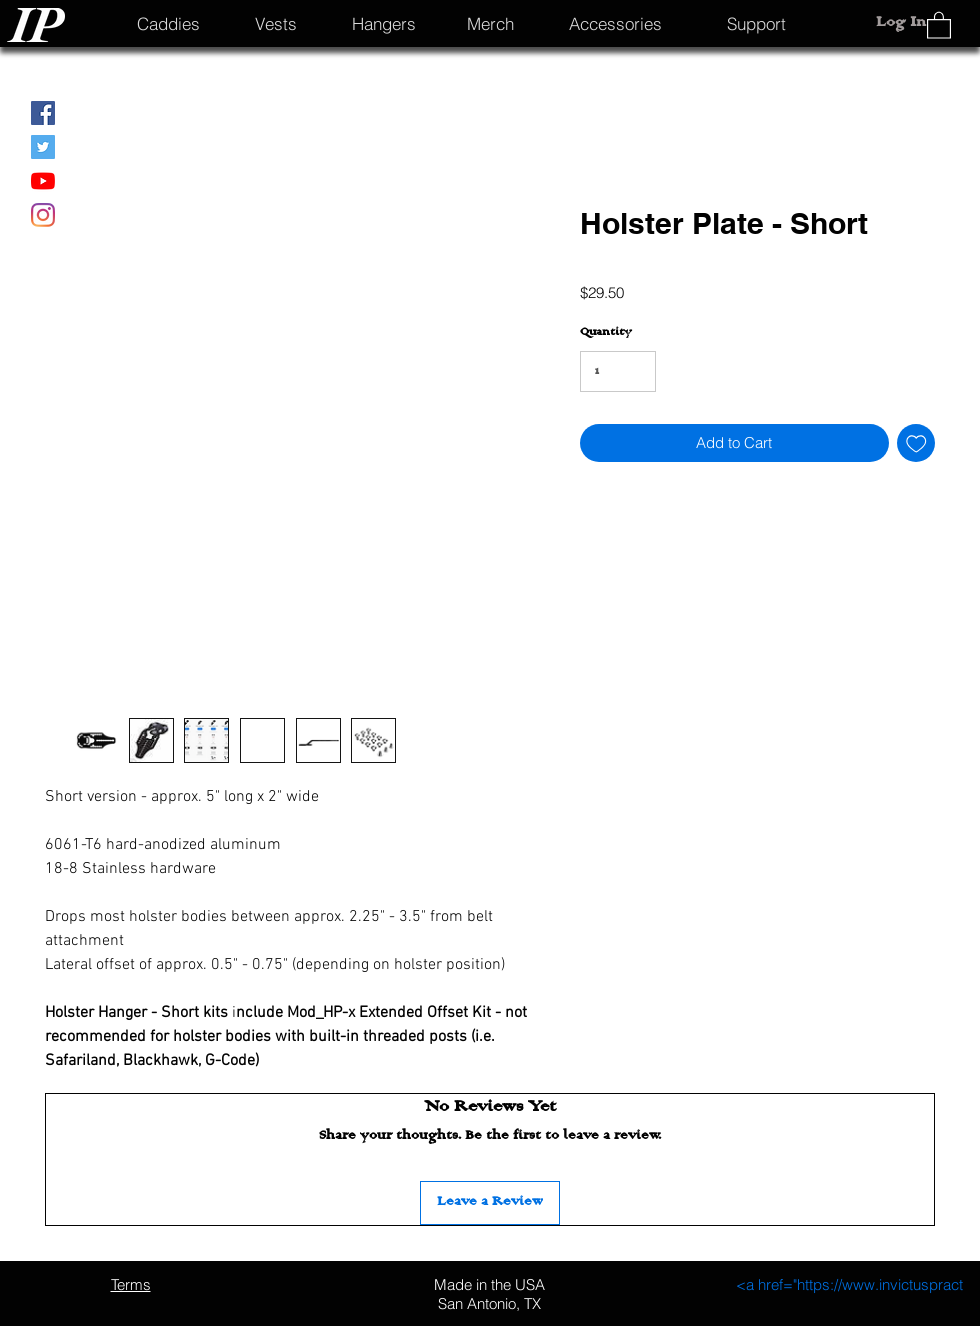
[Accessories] (615, 23)
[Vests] (275, 23)
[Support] (756, 23)
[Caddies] (168, 23)
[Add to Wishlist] (916, 443)
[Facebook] (43, 113)
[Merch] (490, 23)
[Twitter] (43, 147)
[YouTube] (43, 181)
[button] (939, 24)
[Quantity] (618, 371)
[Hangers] (383, 23)
